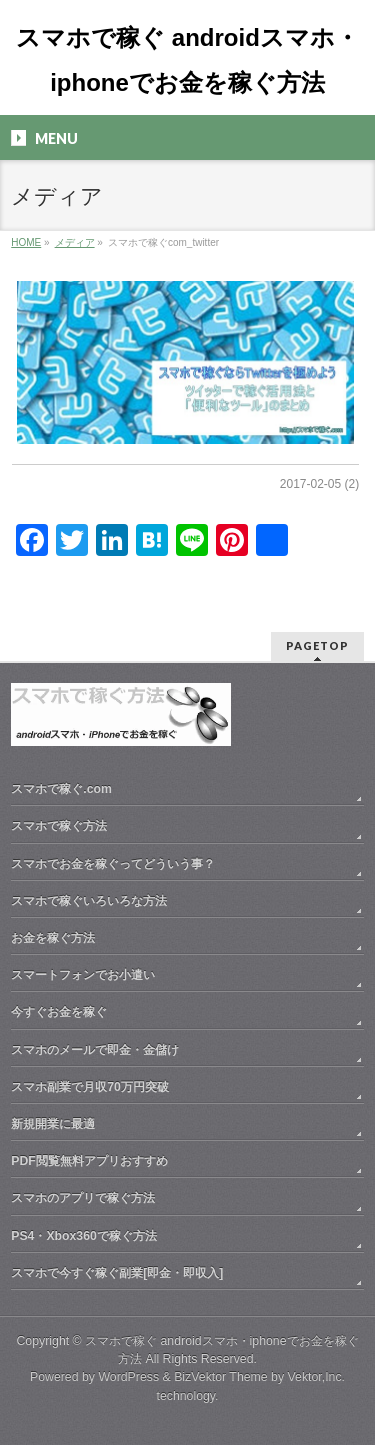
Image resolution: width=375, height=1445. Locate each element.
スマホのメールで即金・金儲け (95, 1050)
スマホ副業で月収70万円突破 (90, 1087)
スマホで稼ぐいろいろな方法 (89, 901)
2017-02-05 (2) (319, 484)
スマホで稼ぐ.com (61, 789)
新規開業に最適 (53, 1124)
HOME (26, 242)
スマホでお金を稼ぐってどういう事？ (113, 864)
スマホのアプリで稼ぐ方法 (83, 1198)
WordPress (128, 1377)
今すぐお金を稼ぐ (59, 1012)
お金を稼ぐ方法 (53, 938)
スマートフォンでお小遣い (83, 975)
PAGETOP (317, 645)
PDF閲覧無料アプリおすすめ (89, 1161)
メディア (75, 242)
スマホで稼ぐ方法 (59, 826)
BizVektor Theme (221, 1377)
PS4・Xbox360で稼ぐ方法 (84, 1236)
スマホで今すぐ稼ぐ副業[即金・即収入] (117, 1273)
